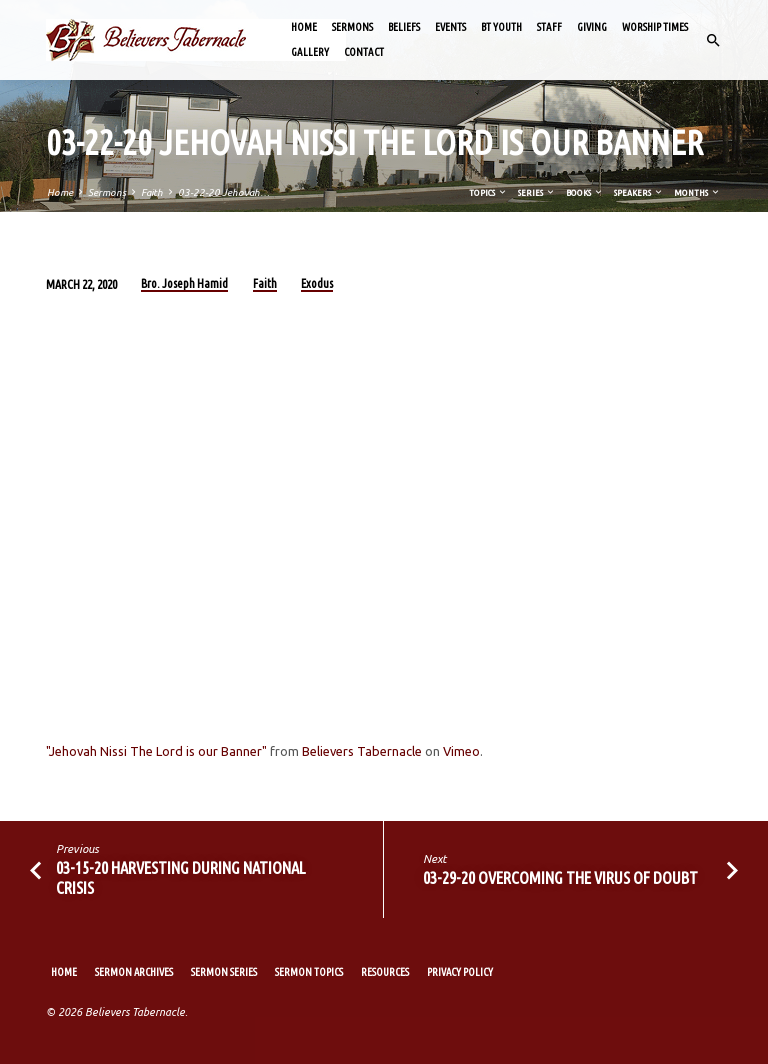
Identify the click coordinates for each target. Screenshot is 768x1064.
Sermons (352, 27)
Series (537, 192)
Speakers (639, 192)
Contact (364, 52)
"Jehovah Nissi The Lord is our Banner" (156, 751)
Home (304, 27)
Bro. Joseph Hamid (184, 283)
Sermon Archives (134, 972)
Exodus (317, 283)
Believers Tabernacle (362, 751)
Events (450, 27)
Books (585, 192)
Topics (488, 192)
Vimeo (461, 751)
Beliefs (404, 27)
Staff (549, 27)
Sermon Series (224, 972)
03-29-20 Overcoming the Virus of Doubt (560, 877)
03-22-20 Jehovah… (224, 192)
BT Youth (501, 27)
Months (697, 192)
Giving (592, 27)
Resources (385, 972)
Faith (152, 192)
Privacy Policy (460, 972)
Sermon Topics (309, 972)
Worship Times (655, 27)
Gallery (310, 52)
